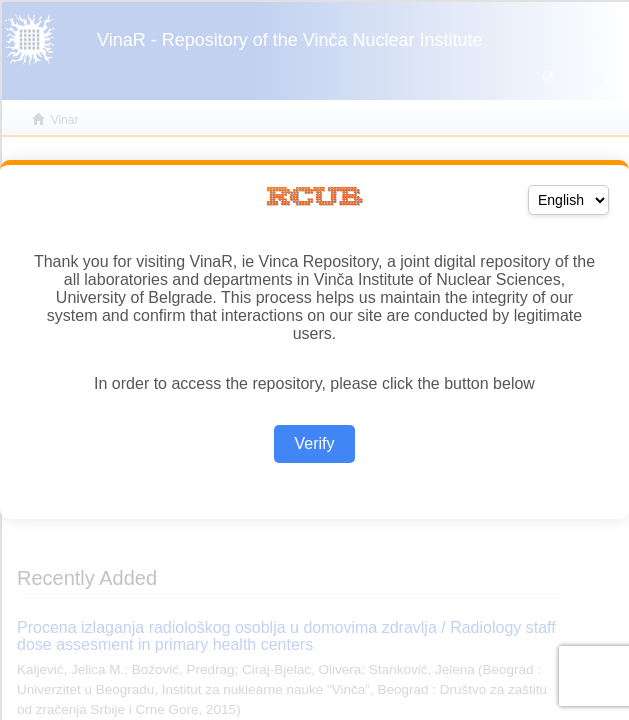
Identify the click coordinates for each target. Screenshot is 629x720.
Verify (314, 443)
